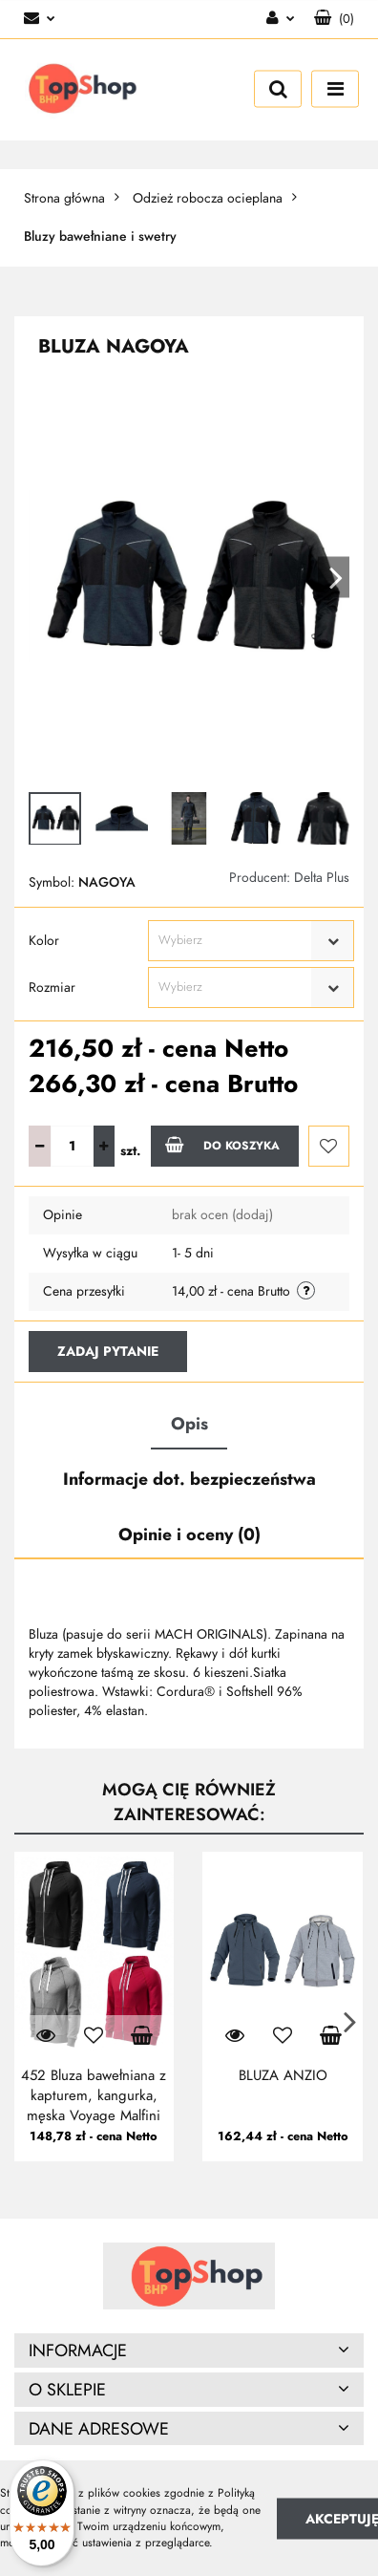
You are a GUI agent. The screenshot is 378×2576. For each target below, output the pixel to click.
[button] (334, 19)
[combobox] (251, 940)
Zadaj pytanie (107, 1351)
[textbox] (234, 941)
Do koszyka (222, 1144)
